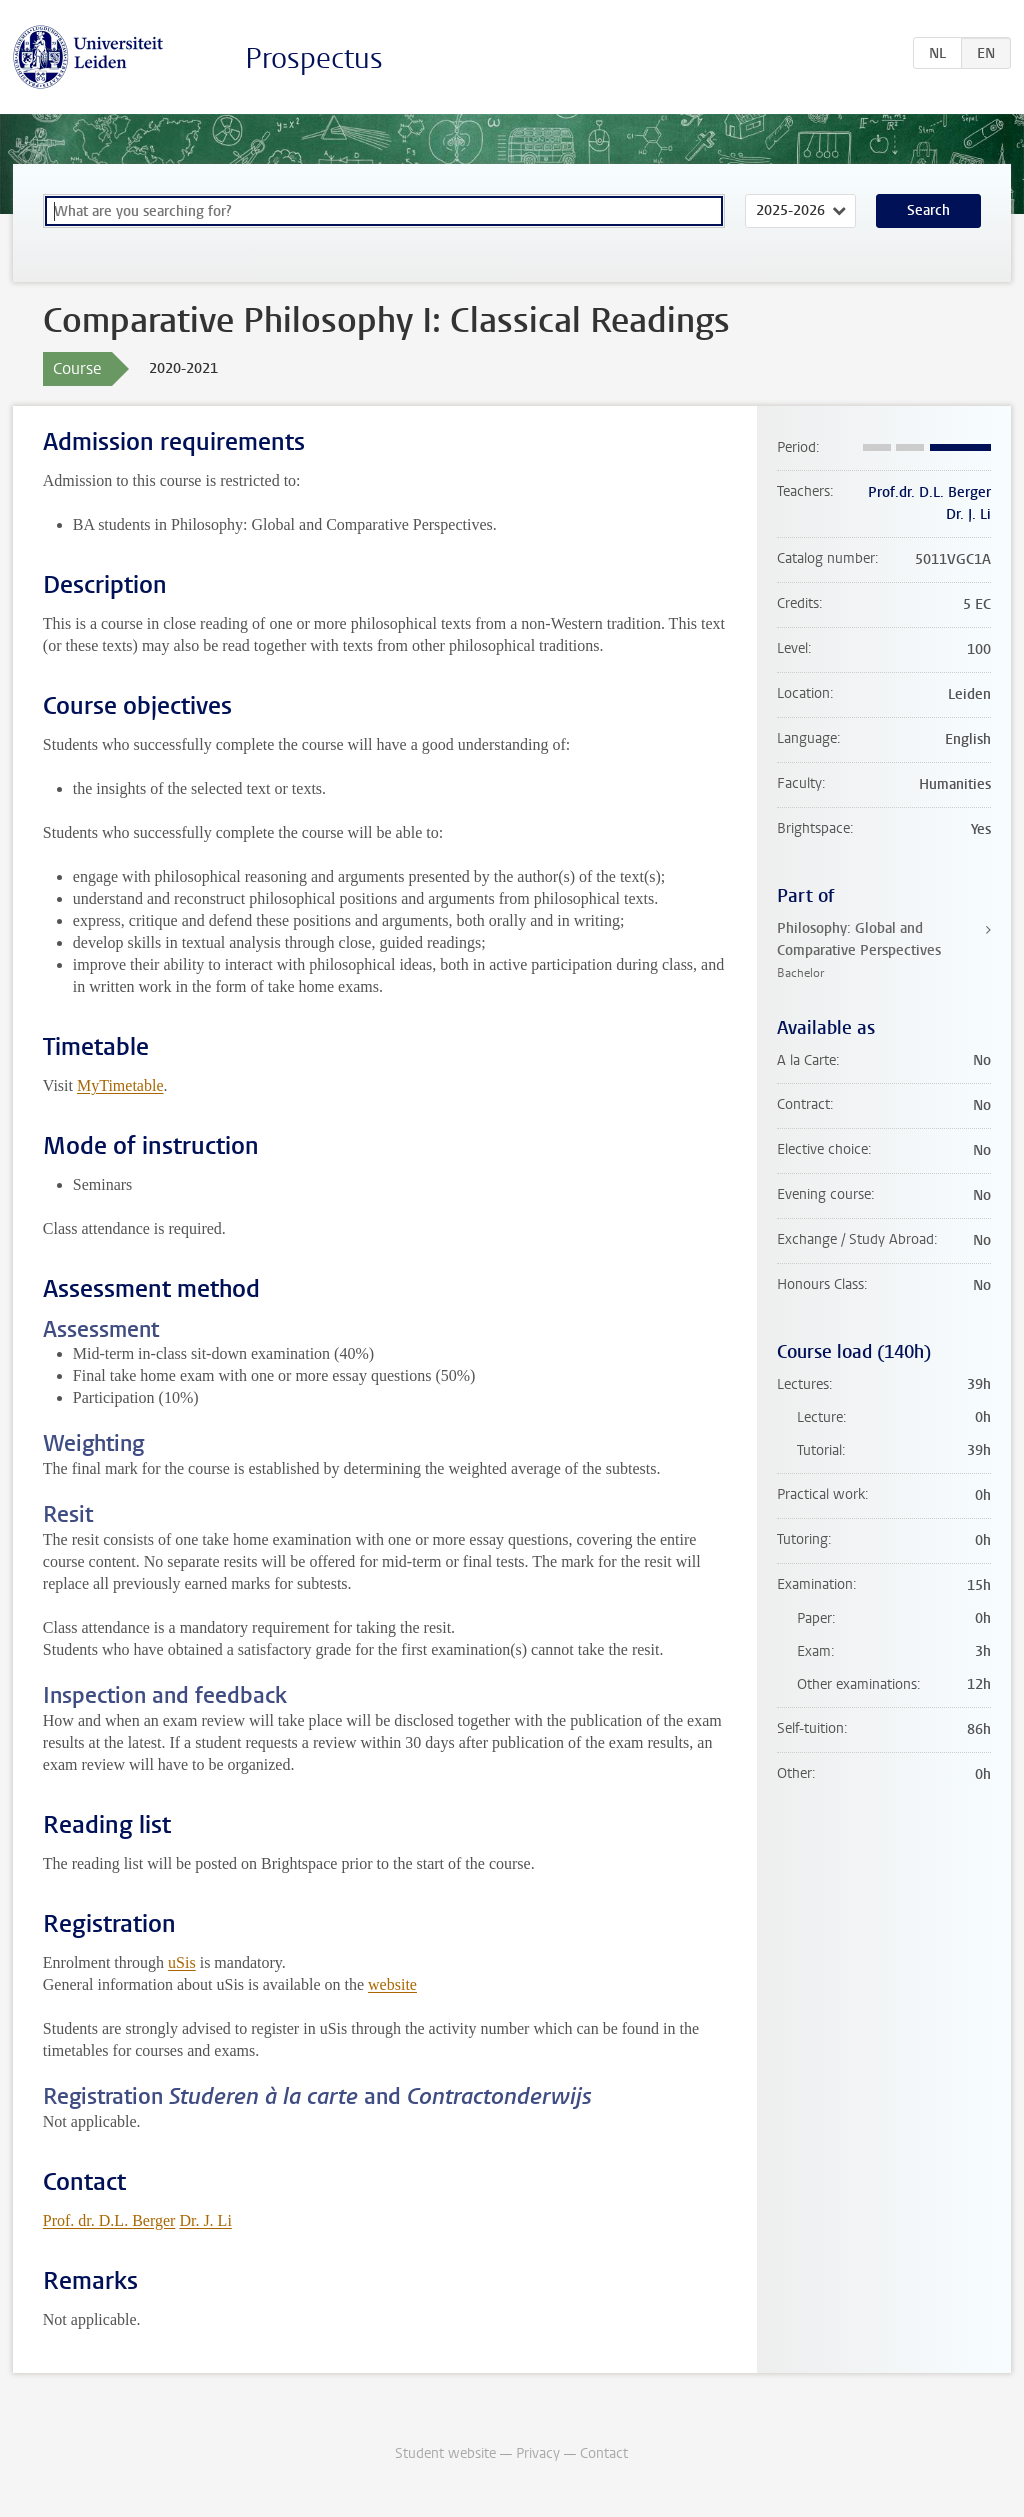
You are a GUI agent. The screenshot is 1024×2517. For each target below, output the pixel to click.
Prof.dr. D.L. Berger (929, 492)
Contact (604, 2453)
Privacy (538, 2453)
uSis (182, 1962)
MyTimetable (120, 1085)
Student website (445, 2453)
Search (928, 210)
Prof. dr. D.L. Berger (109, 2220)
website (392, 1984)
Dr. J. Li (205, 2220)
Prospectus (314, 58)
